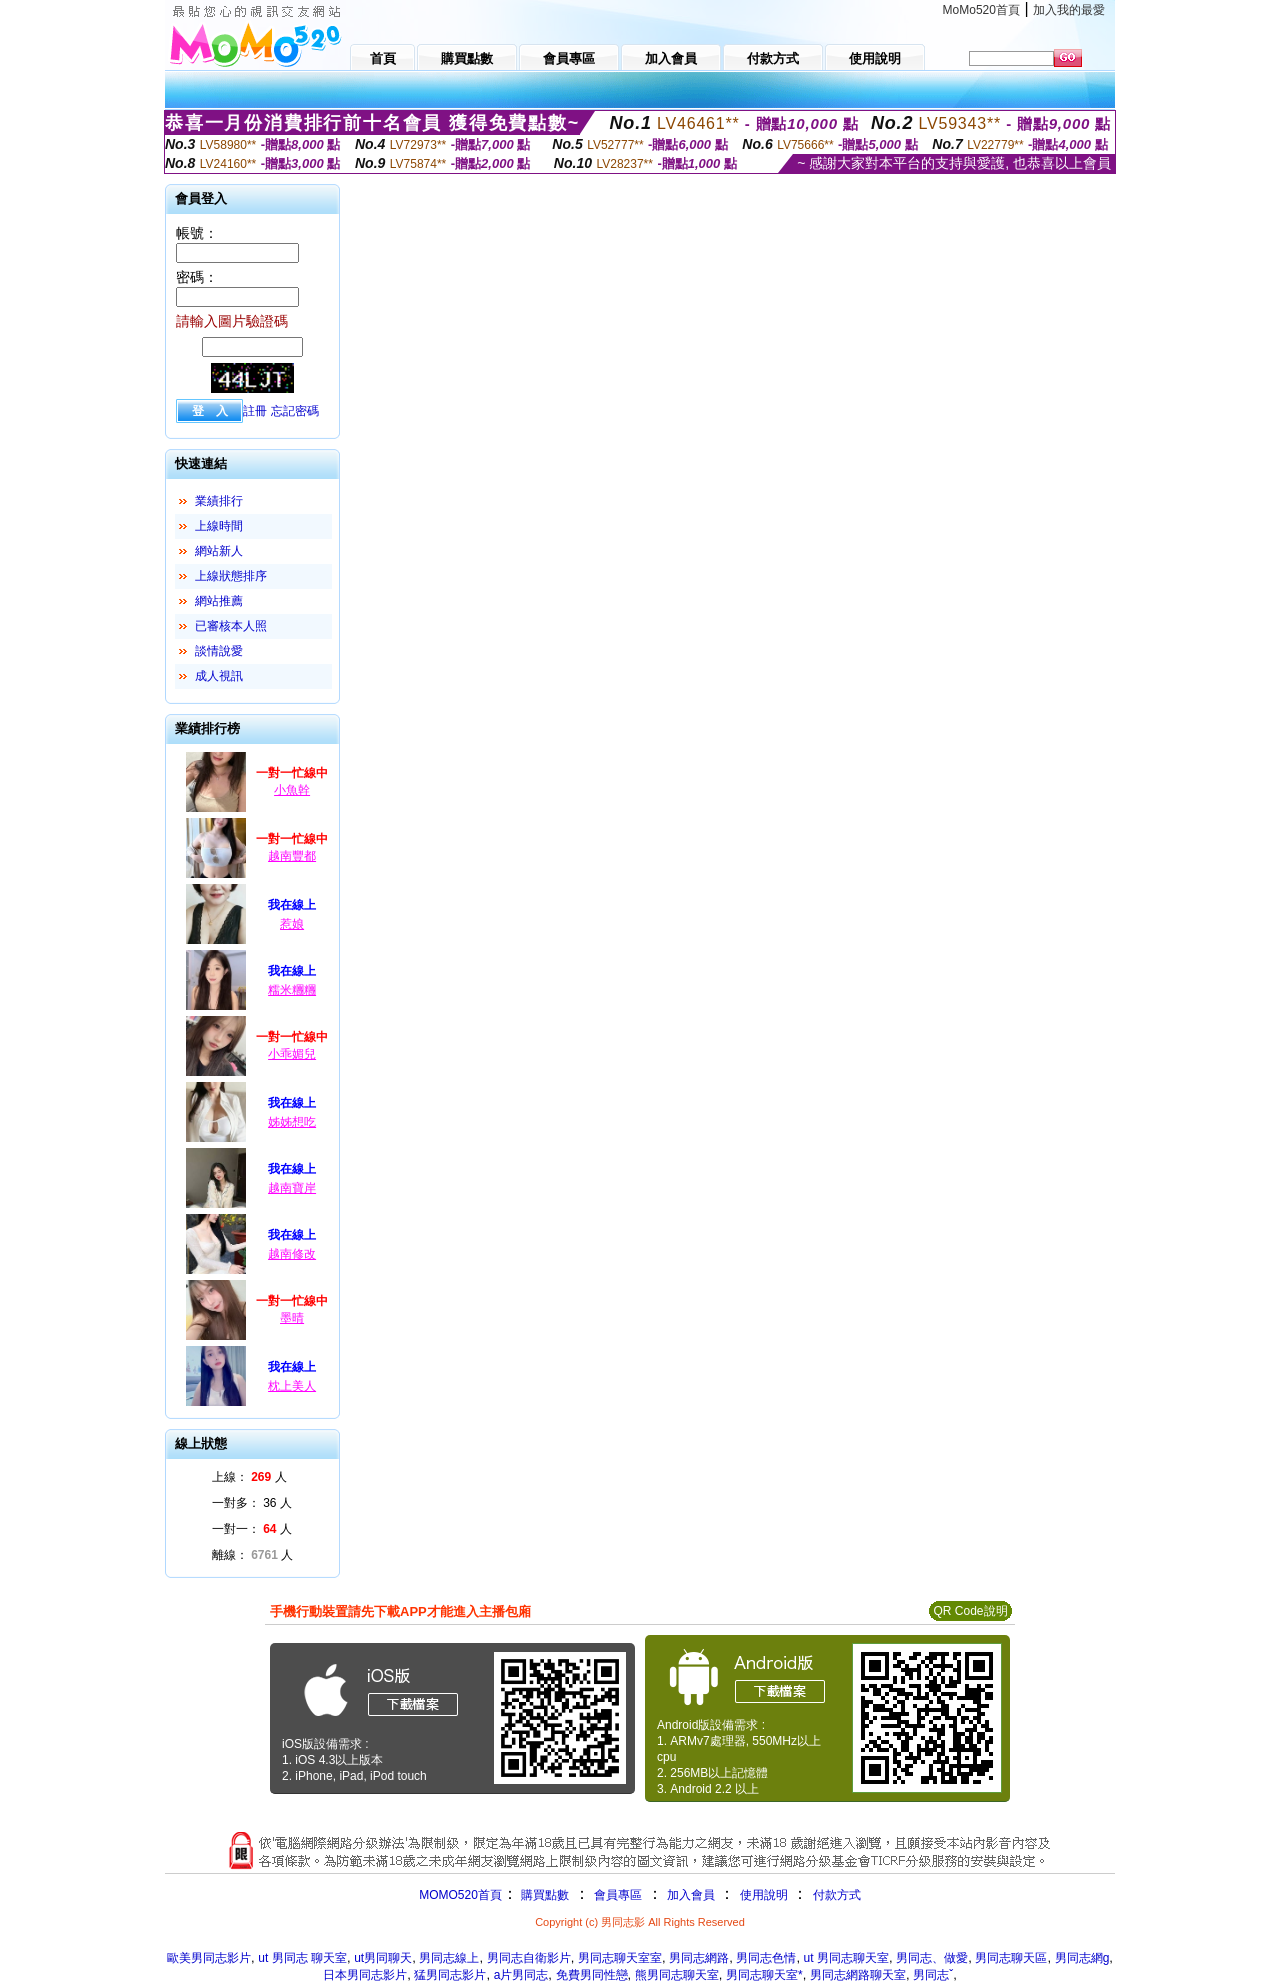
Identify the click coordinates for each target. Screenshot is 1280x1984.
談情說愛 (219, 651)
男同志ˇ (933, 1975)
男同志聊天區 (1011, 1958)
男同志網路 (699, 1958)
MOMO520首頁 (460, 1895)
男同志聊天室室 (620, 1958)
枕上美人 (292, 1386)
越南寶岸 (292, 1188)
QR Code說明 (970, 1611)
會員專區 (618, 1895)
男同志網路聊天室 (858, 1975)
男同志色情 (766, 1958)
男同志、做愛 (932, 1958)
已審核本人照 (231, 626)
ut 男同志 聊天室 (302, 1958)
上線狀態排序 (231, 576)
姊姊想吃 (292, 1122)
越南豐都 (292, 856)
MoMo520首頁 (981, 10)
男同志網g (1082, 1958)
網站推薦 (219, 601)
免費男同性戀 (592, 1975)
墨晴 (292, 1318)
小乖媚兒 (292, 1054)
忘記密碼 (295, 411)
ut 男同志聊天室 (846, 1958)
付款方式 (837, 1895)
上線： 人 (249, 1477)
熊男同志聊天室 (677, 1975)
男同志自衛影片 (529, 1958)
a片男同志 (521, 1975)
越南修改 (292, 1254)
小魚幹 (292, 790)
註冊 (255, 411)
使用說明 (764, 1895)
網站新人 (219, 551)
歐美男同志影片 (209, 1958)
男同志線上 (449, 1958)
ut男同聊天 (383, 1958)
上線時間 (219, 526)
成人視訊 (219, 676)
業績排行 (219, 501)
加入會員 (691, 1895)
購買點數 (543, 1895)
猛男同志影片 (450, 1975)
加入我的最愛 (1069, 10)
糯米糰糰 (292, 990)
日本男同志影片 (365, 1975)
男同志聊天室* (764, 1975)
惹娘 (292, 924)
